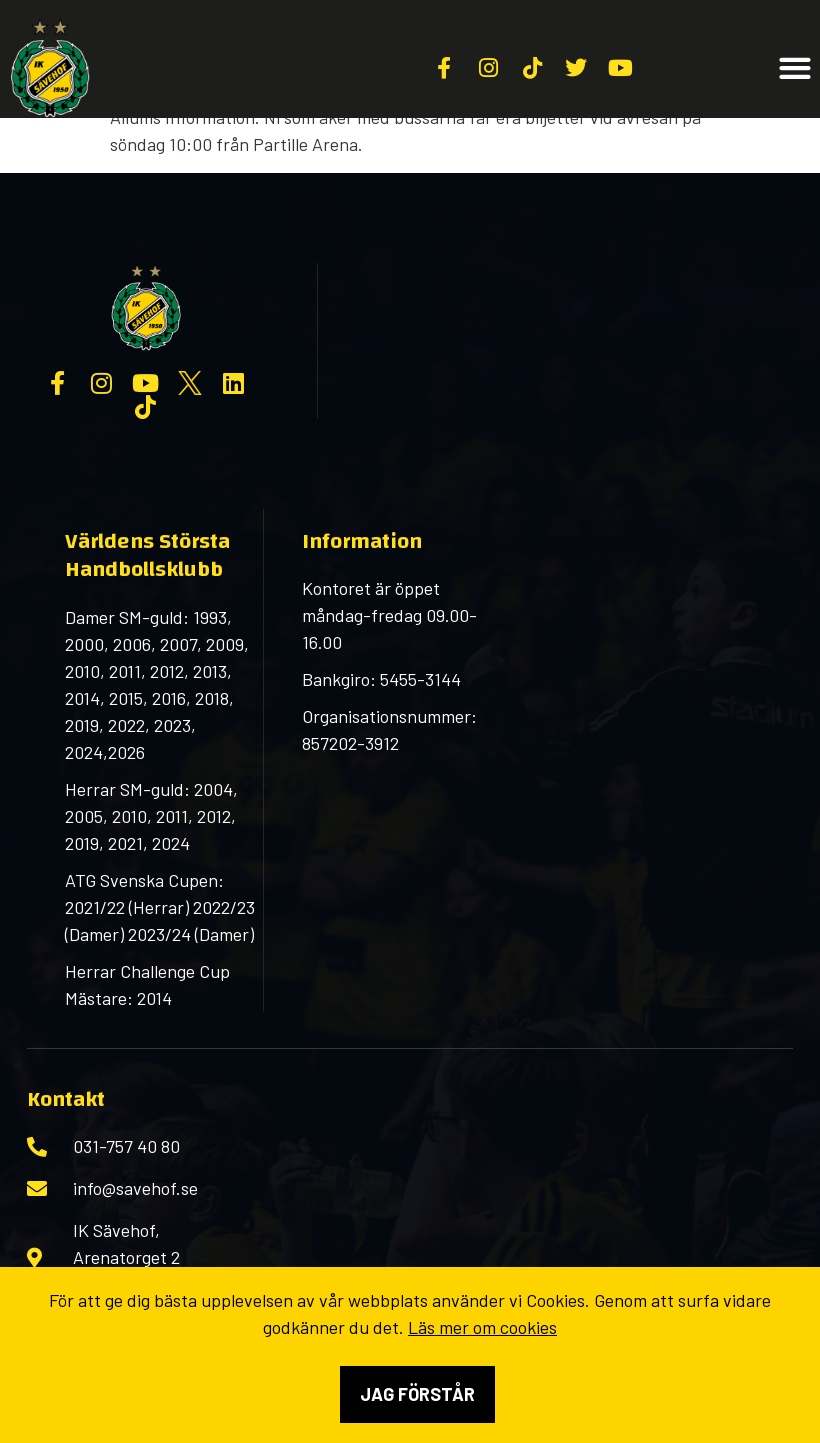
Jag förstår (417, 1394)
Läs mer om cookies (482, 1327)
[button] (794, 68)
